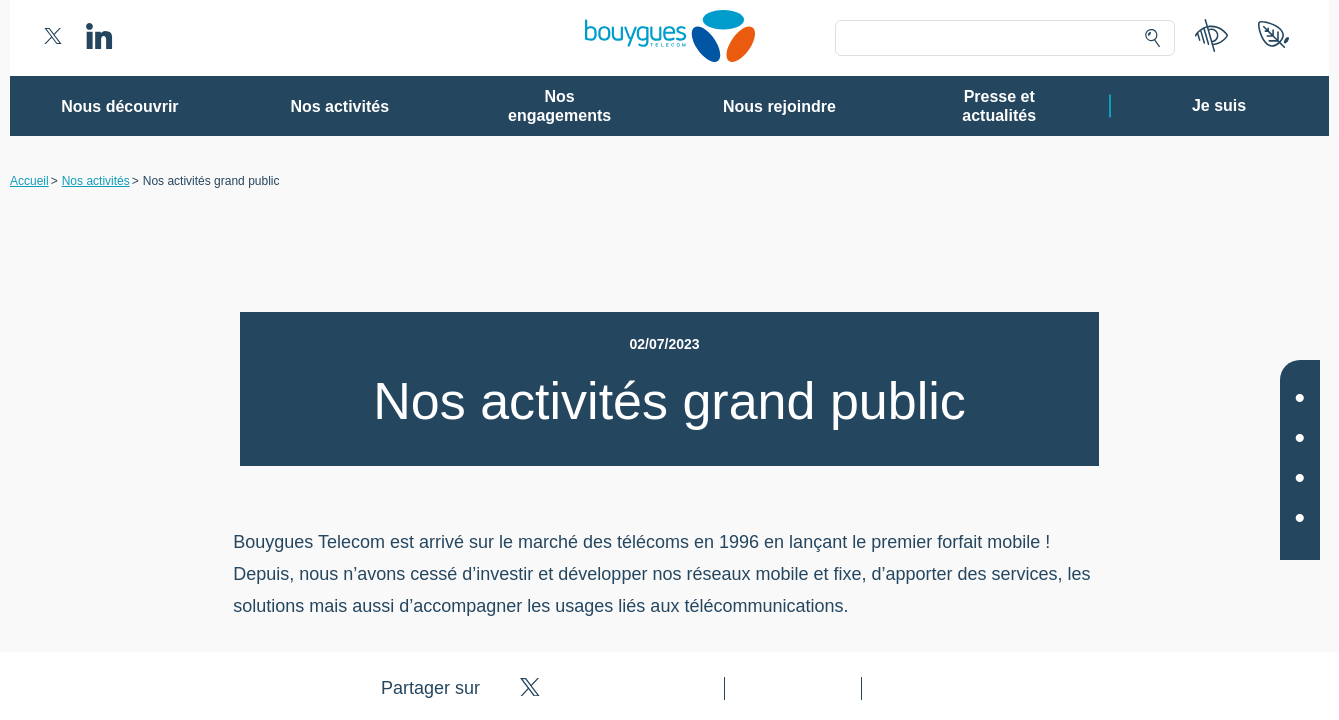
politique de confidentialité (791, 569)
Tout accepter (752, 615)
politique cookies (925, 569)
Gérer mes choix (604, 615)
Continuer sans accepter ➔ (959, 108)
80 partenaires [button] (531, 235)
